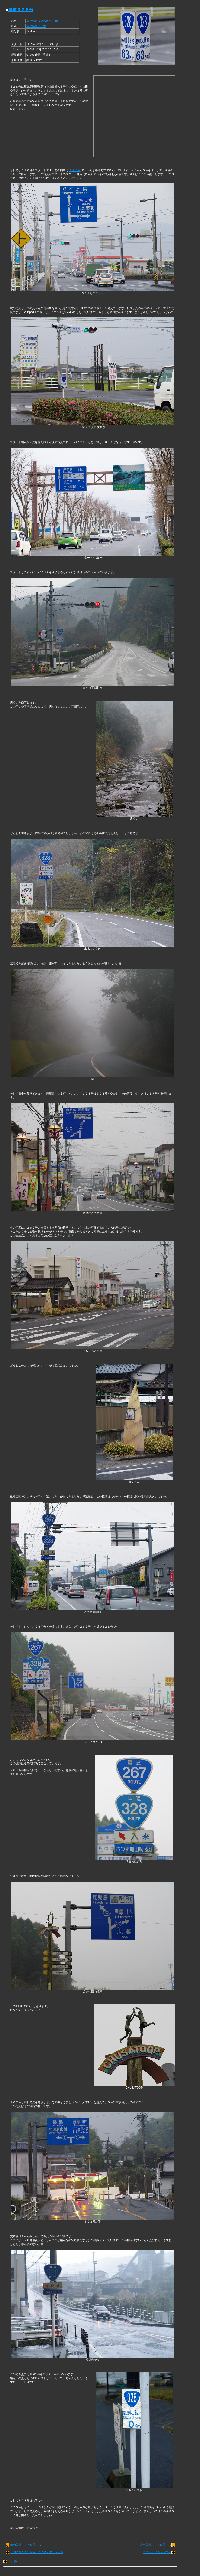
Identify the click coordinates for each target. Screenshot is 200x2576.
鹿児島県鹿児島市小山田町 (43, 21)
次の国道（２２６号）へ (155, 2545)
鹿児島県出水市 (36, 26)
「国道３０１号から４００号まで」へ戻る (36, 2552)
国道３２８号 (20, 9)
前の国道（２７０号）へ (25, 2545)
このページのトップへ (157, 2552)
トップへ (13, 2561)
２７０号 (75, 170)
